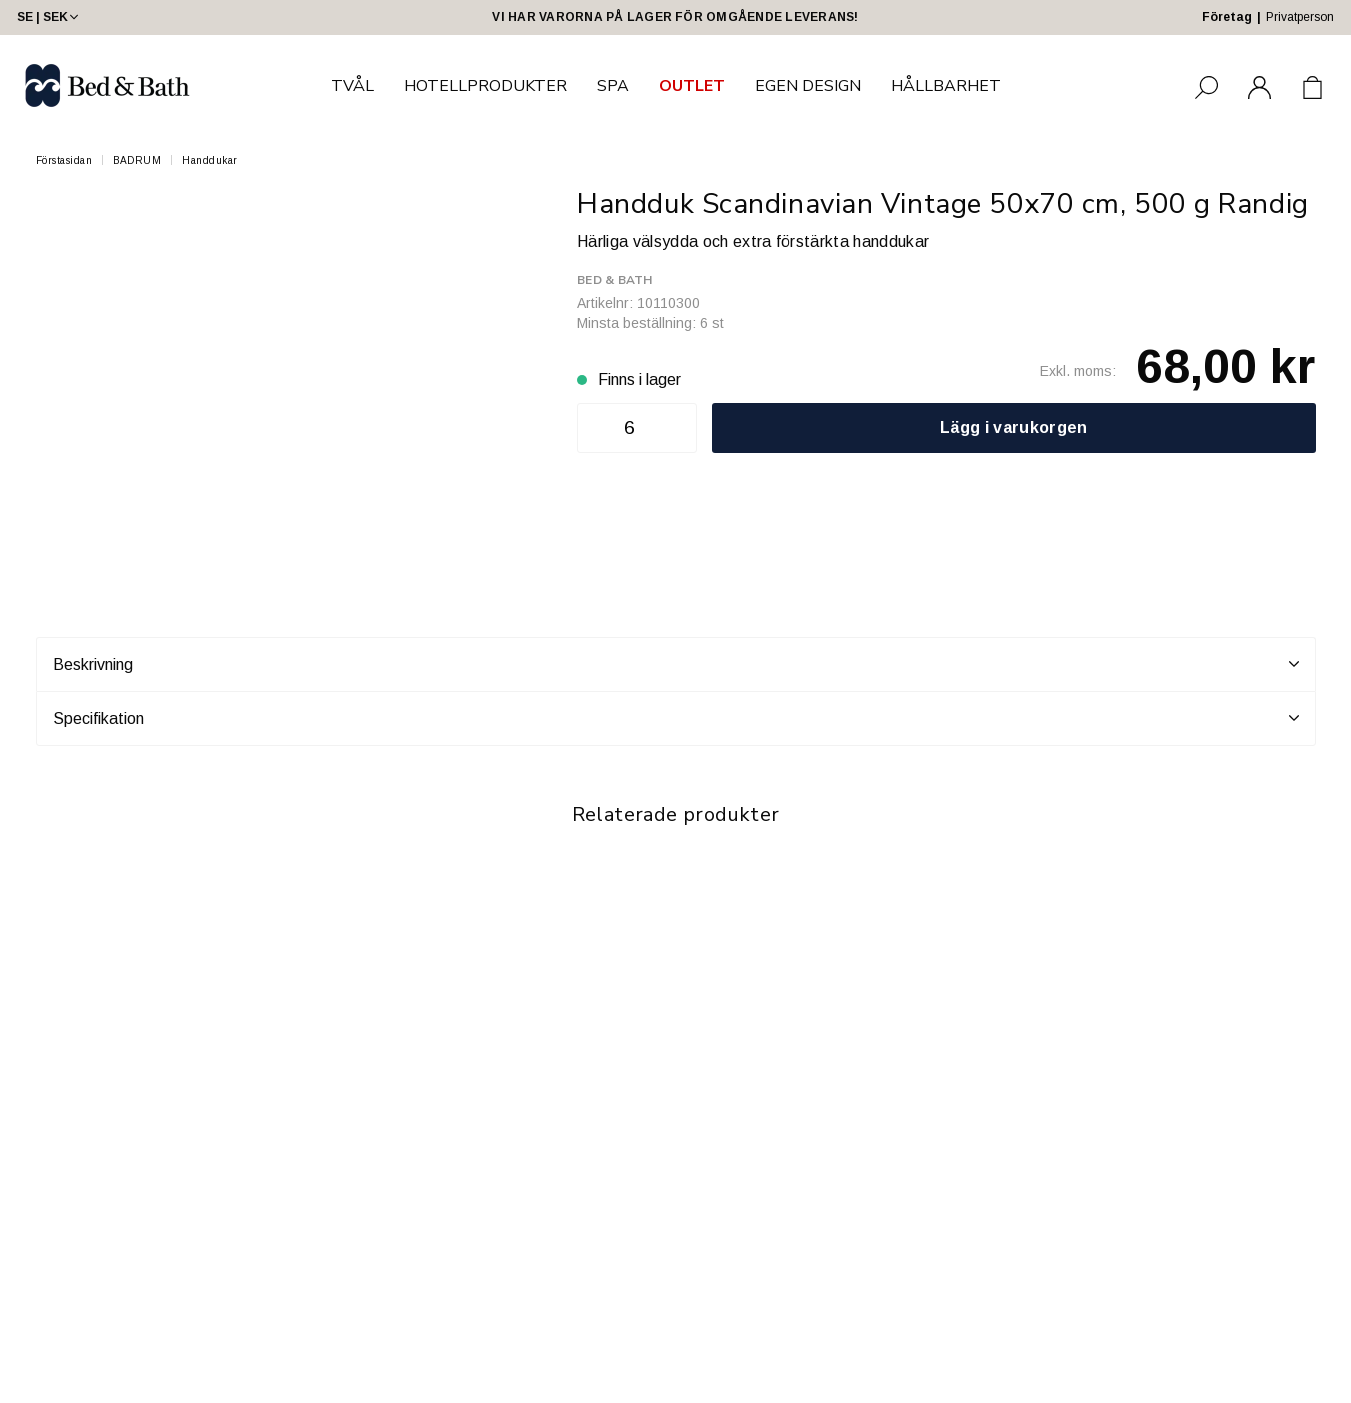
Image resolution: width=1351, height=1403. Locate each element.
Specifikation (676, 718)
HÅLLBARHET (946, 86)
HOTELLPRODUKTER (485, 86)
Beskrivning (676, 664)
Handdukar (210, 160)
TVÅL (352, 86)
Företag (1227, 17)
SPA (613, 86)
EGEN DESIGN (808, 86)
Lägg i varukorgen (1013, 427)
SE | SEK (49, 17)
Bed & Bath (614, 280)
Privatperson (1300, 17)
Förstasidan (64, 160)
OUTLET (692, 86)
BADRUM (137, 160)
